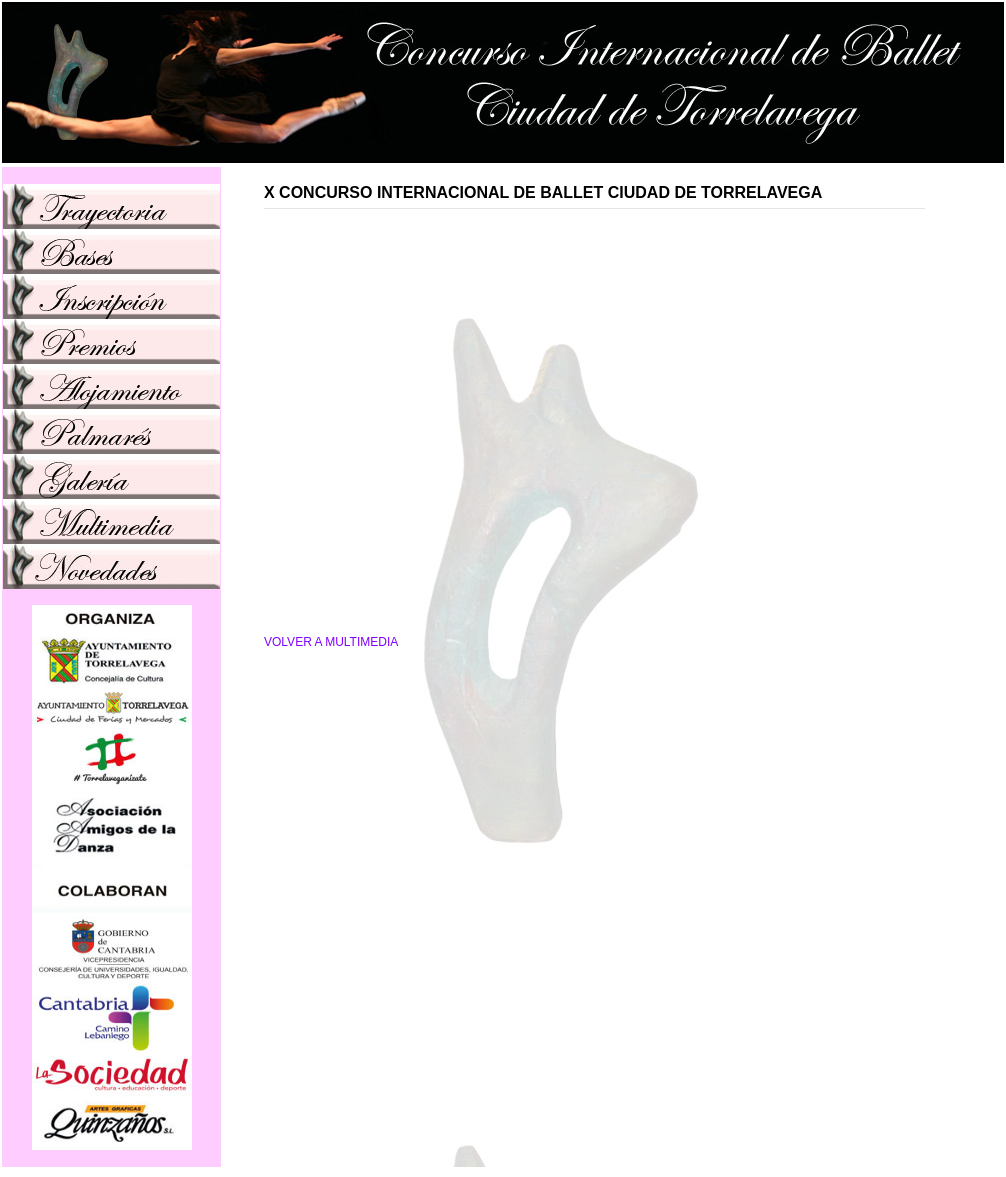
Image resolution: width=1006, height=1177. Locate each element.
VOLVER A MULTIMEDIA (331, 642)
